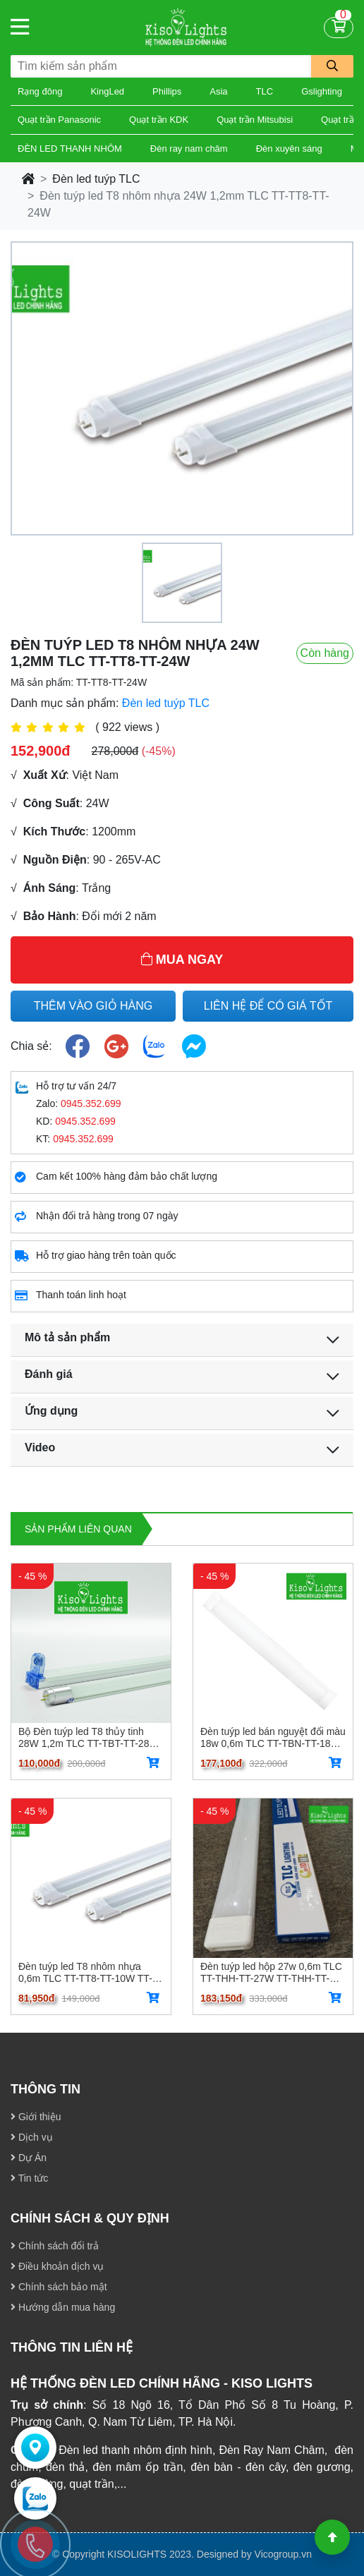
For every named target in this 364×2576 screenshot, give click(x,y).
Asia (218, 91)
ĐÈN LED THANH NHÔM (70, 148)
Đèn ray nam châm (189, 148)
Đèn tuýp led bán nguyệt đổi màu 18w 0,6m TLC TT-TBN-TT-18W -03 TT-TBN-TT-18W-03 (273, 1737)
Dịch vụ (32, 2137)
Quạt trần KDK (158, 119)
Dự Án (29, 2157)
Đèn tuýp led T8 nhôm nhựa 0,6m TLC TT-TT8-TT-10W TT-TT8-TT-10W (85, 1972)
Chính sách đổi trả (55, 2245)
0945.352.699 (91, 1103)
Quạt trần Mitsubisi (255, 119)
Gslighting (321, 91)
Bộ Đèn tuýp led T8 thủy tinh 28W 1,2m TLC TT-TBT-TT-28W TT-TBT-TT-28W (88, 1737)
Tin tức (29, 2178)
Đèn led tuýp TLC (96, 179)
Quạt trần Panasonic (59, 119)
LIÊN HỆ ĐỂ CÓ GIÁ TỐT (268, 1006)
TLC (265, 91)
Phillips (166, 91)
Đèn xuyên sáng (289, 148)
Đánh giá (49, 1374)
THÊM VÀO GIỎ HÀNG (93, 1006)
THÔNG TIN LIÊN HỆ (72, 2347)
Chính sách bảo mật (59, 2286)
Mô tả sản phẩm (67, 1337)
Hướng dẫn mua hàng (63, 2307)
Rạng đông (40, 91)
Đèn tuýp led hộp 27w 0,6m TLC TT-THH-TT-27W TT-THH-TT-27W (271, 1972)
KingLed (107, 91)
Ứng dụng (51, 1411)
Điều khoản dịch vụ (57, 2266)
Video (40, 1447)
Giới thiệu (36, 2116)
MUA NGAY (182, 960)
